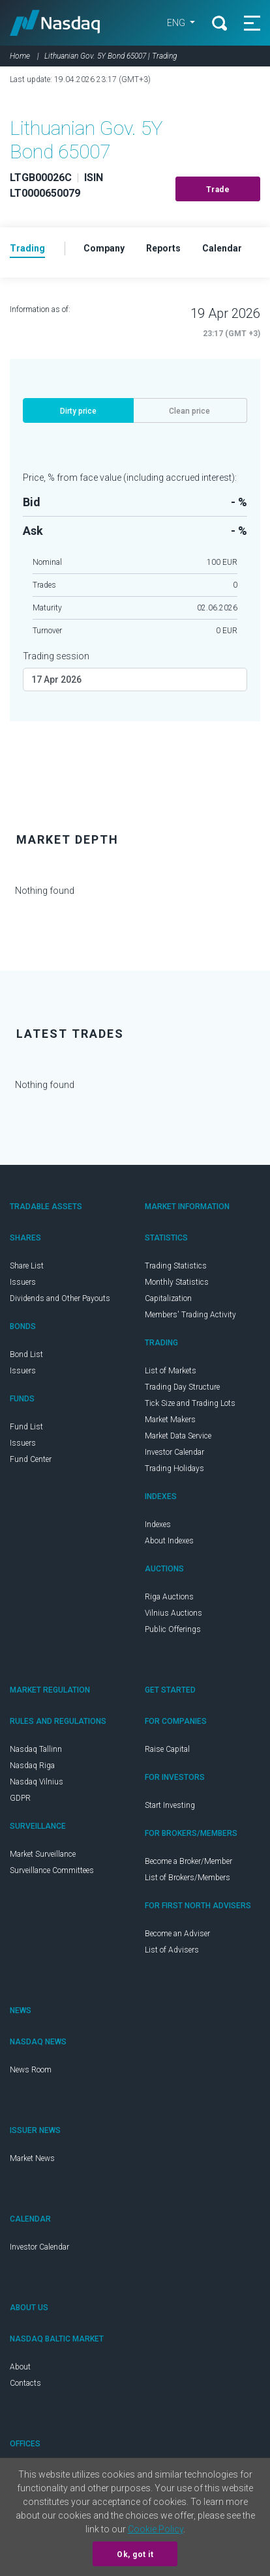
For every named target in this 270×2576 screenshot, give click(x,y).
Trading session (56, 656)
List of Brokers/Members (187, 1877)
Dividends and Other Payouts (60, 1298)
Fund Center (31, 1459)
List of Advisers (172, 1949)
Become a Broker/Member (188, 1861)
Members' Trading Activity (190, 1314)
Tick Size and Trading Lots (190, 1403)
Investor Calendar (174, 1452)
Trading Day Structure (182, 1387)
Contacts (25, 2383)
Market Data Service (178, 1435)
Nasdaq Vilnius (36, 1781)
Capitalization (168, 1298)
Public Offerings (173, 1629)
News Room (31, 2069)
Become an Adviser (177, 1933)
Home (20, 56)
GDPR (20, 1798)
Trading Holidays (174, 1468)
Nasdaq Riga (32, 1765)
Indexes (158, 1524)
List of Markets (170, 1370)
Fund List (26, 1426)
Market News (32, 2158)
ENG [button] (177, 23)
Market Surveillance (43, 1854)
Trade (218, 189)
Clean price (189, 411)
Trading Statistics (176, 1265)
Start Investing (170, 1805)
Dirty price (78, 411)
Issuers (23, 1282)
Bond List (26, 1354)
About (20, 2366)
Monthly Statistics (177, 1282)
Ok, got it (135, 2554)
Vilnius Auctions (173, 1613)
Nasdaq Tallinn (36, 1749)
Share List (27, 1265)
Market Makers (170, 1419)
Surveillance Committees (52, 1870)
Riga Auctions (169, 1596)
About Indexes (169, 1540)
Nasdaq (55, 23)
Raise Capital (167, 1749)
